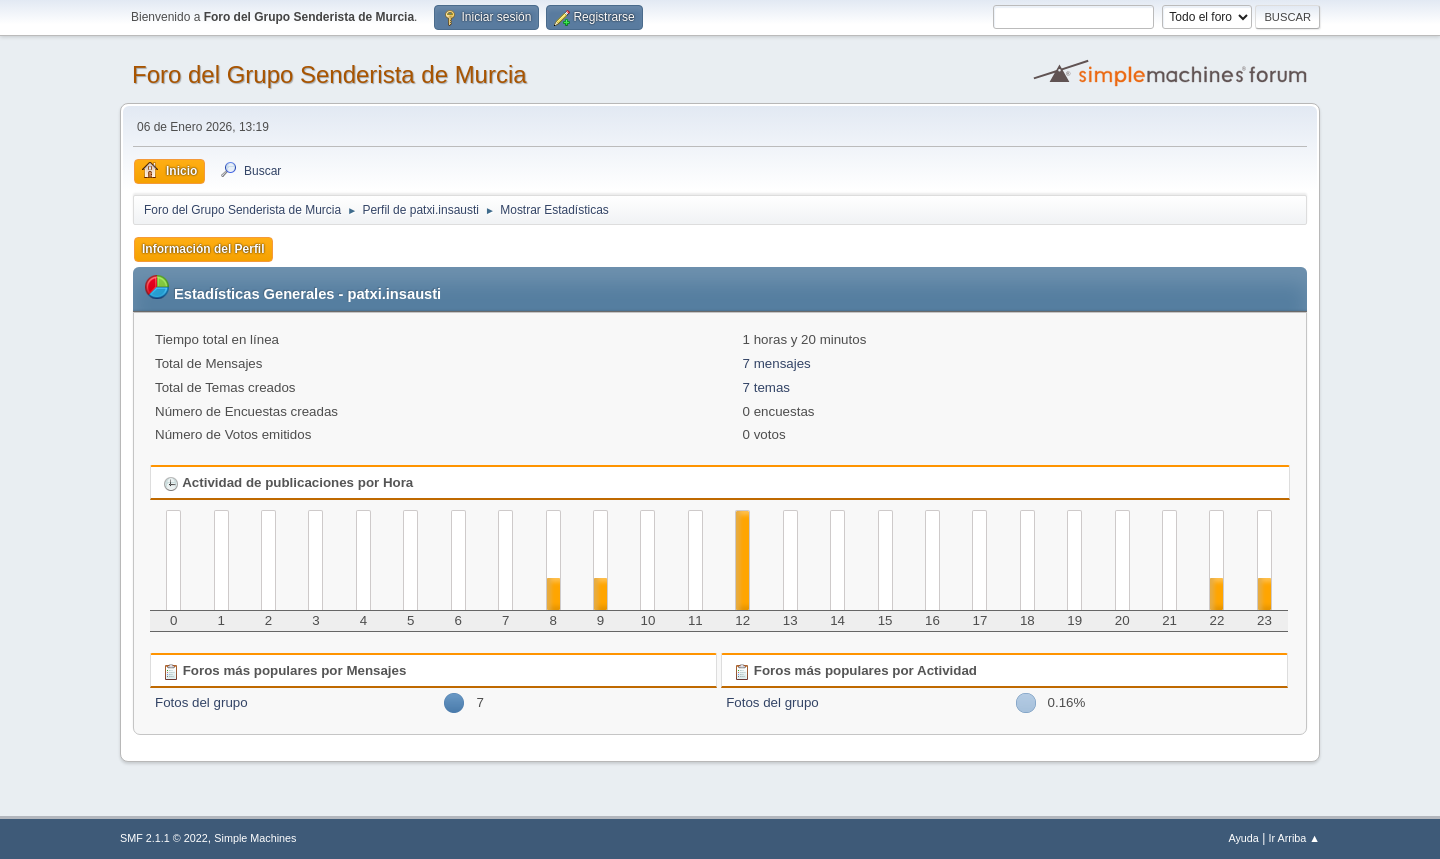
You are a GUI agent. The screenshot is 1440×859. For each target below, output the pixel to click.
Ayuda (1243, 838)
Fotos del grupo (201, 702)
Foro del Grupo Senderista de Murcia (329, 74)
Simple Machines (255, 838)
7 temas (766, 387)
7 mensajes (777, 363)
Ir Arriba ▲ (1294, 838)
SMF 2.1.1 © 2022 (164, 838)
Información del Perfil (203, 249)
